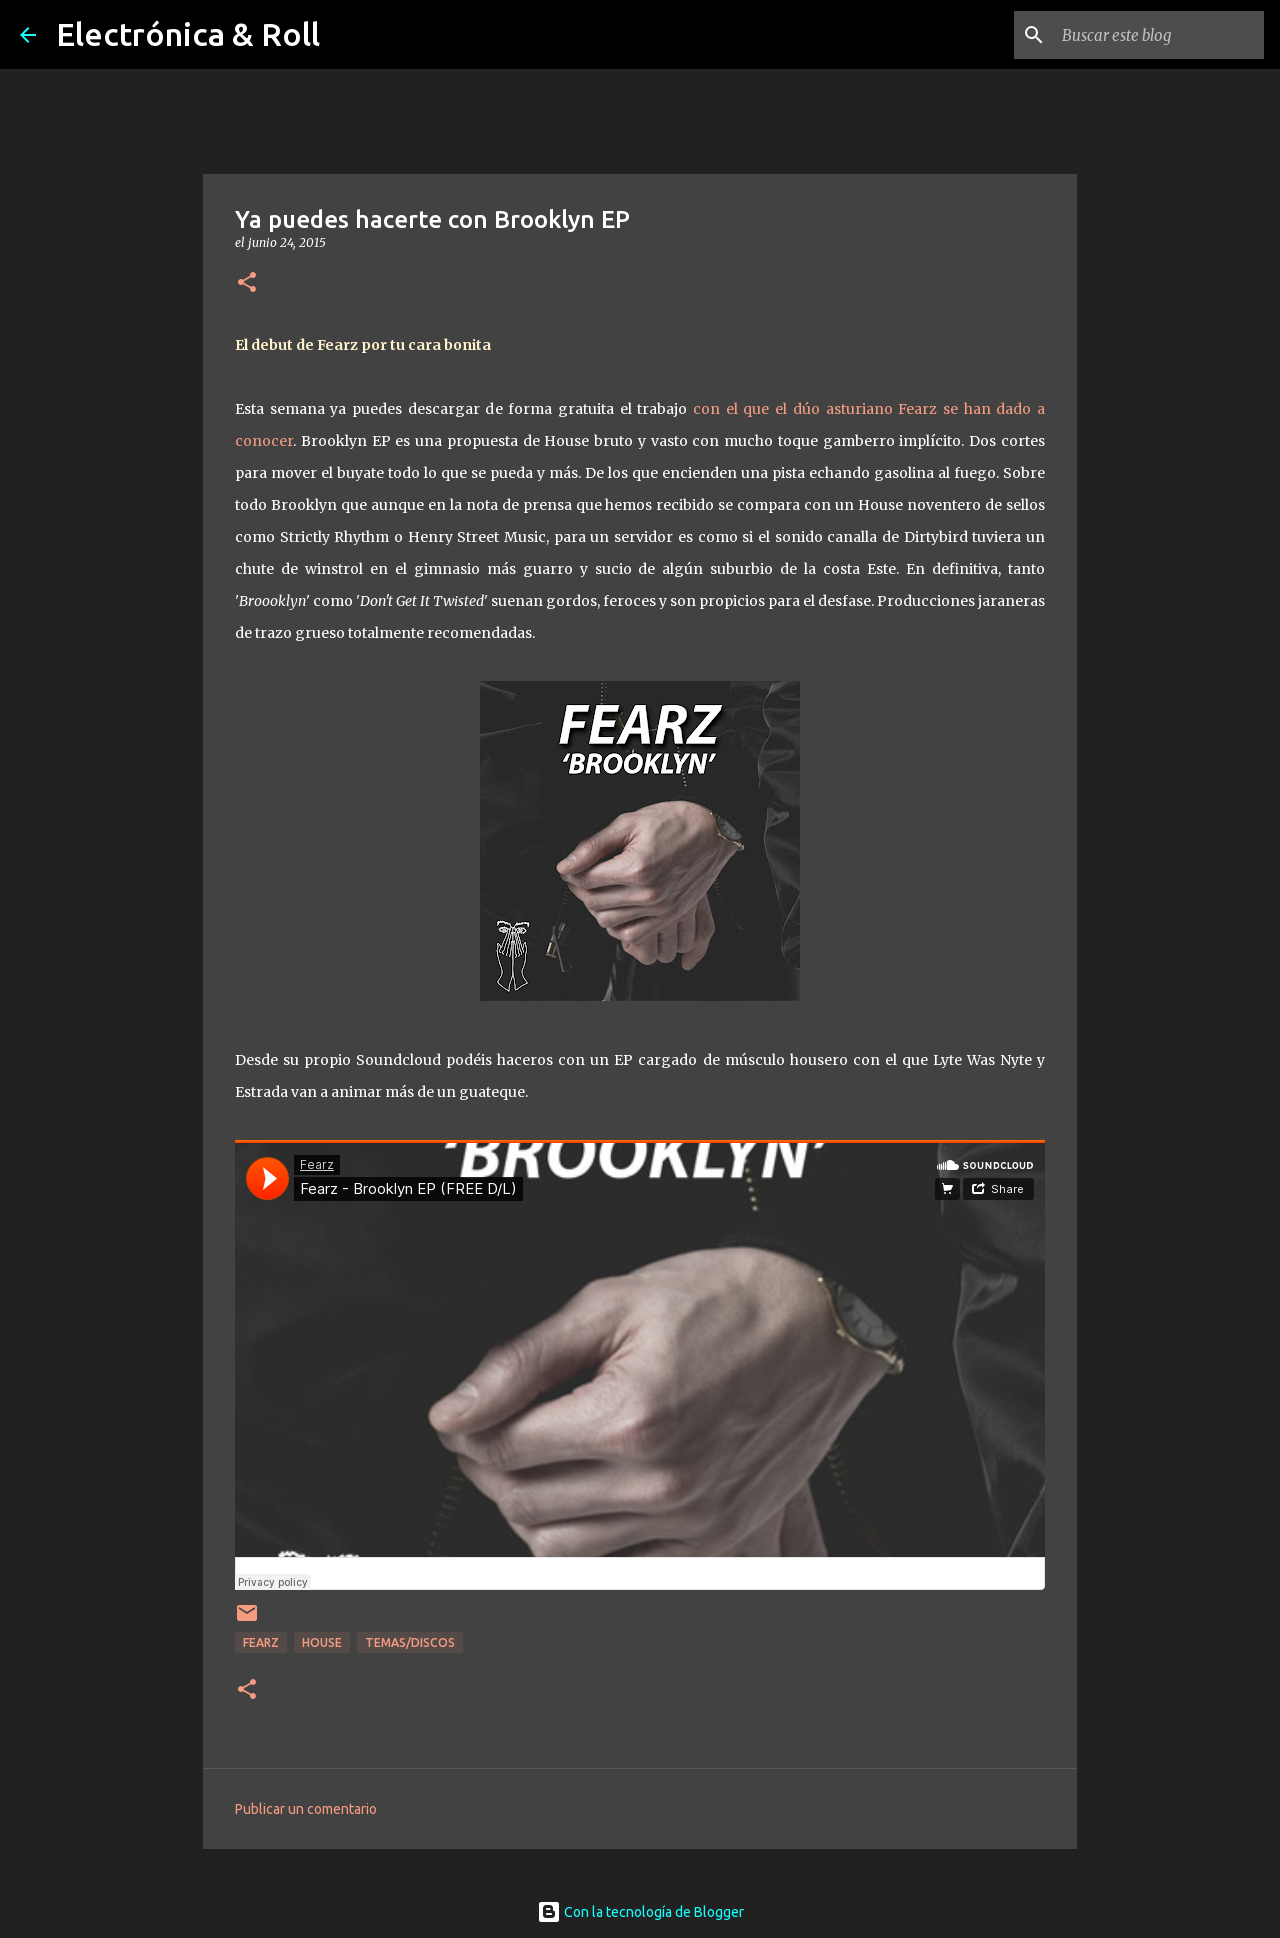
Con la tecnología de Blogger (640, 1912)
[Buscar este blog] (1159, 35)
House (322, 1642)
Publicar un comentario (306, 1809)
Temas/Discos (410, 1642)
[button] (247, 283)
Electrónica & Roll (188, 34)
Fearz (261, 1642)
